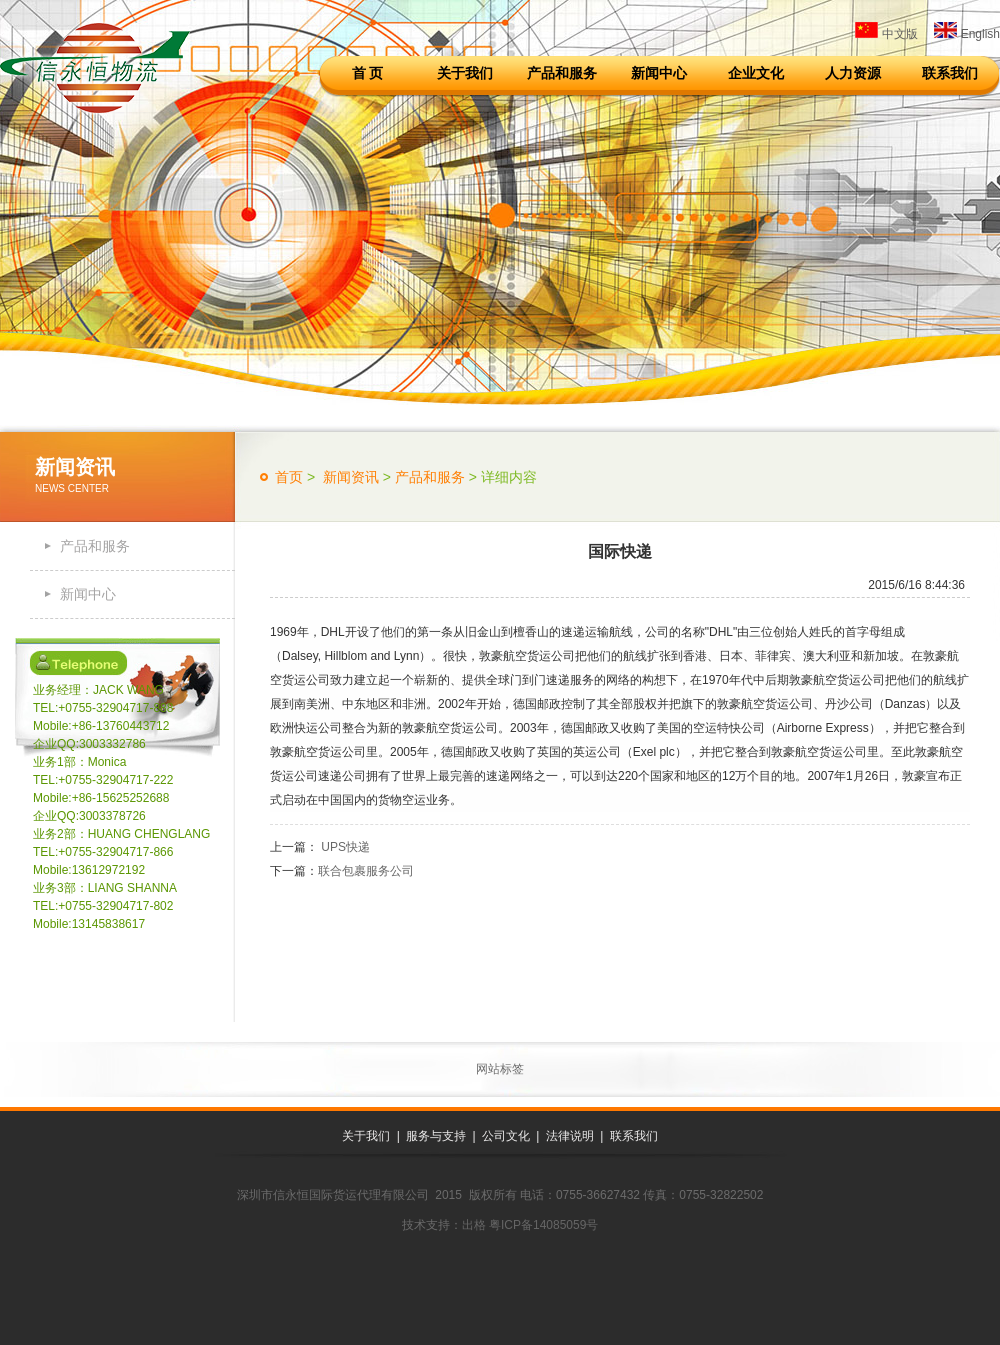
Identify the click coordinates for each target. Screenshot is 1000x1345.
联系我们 (950, 73)
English (967, 34)
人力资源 (853, 73)
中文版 (886, 34)
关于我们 (465, 73)
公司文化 (506, 1136)
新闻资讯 (349, 477)
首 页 (368, 73)
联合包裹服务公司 (366, 871)
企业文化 (756, 73)
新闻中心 (659, 73)
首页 (289, 477)
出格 (474, 1225)
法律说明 (570, 1136)
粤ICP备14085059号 (543, 1225)
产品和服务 (562, 73)
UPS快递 (344, 847)
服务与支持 (436, 1136)
